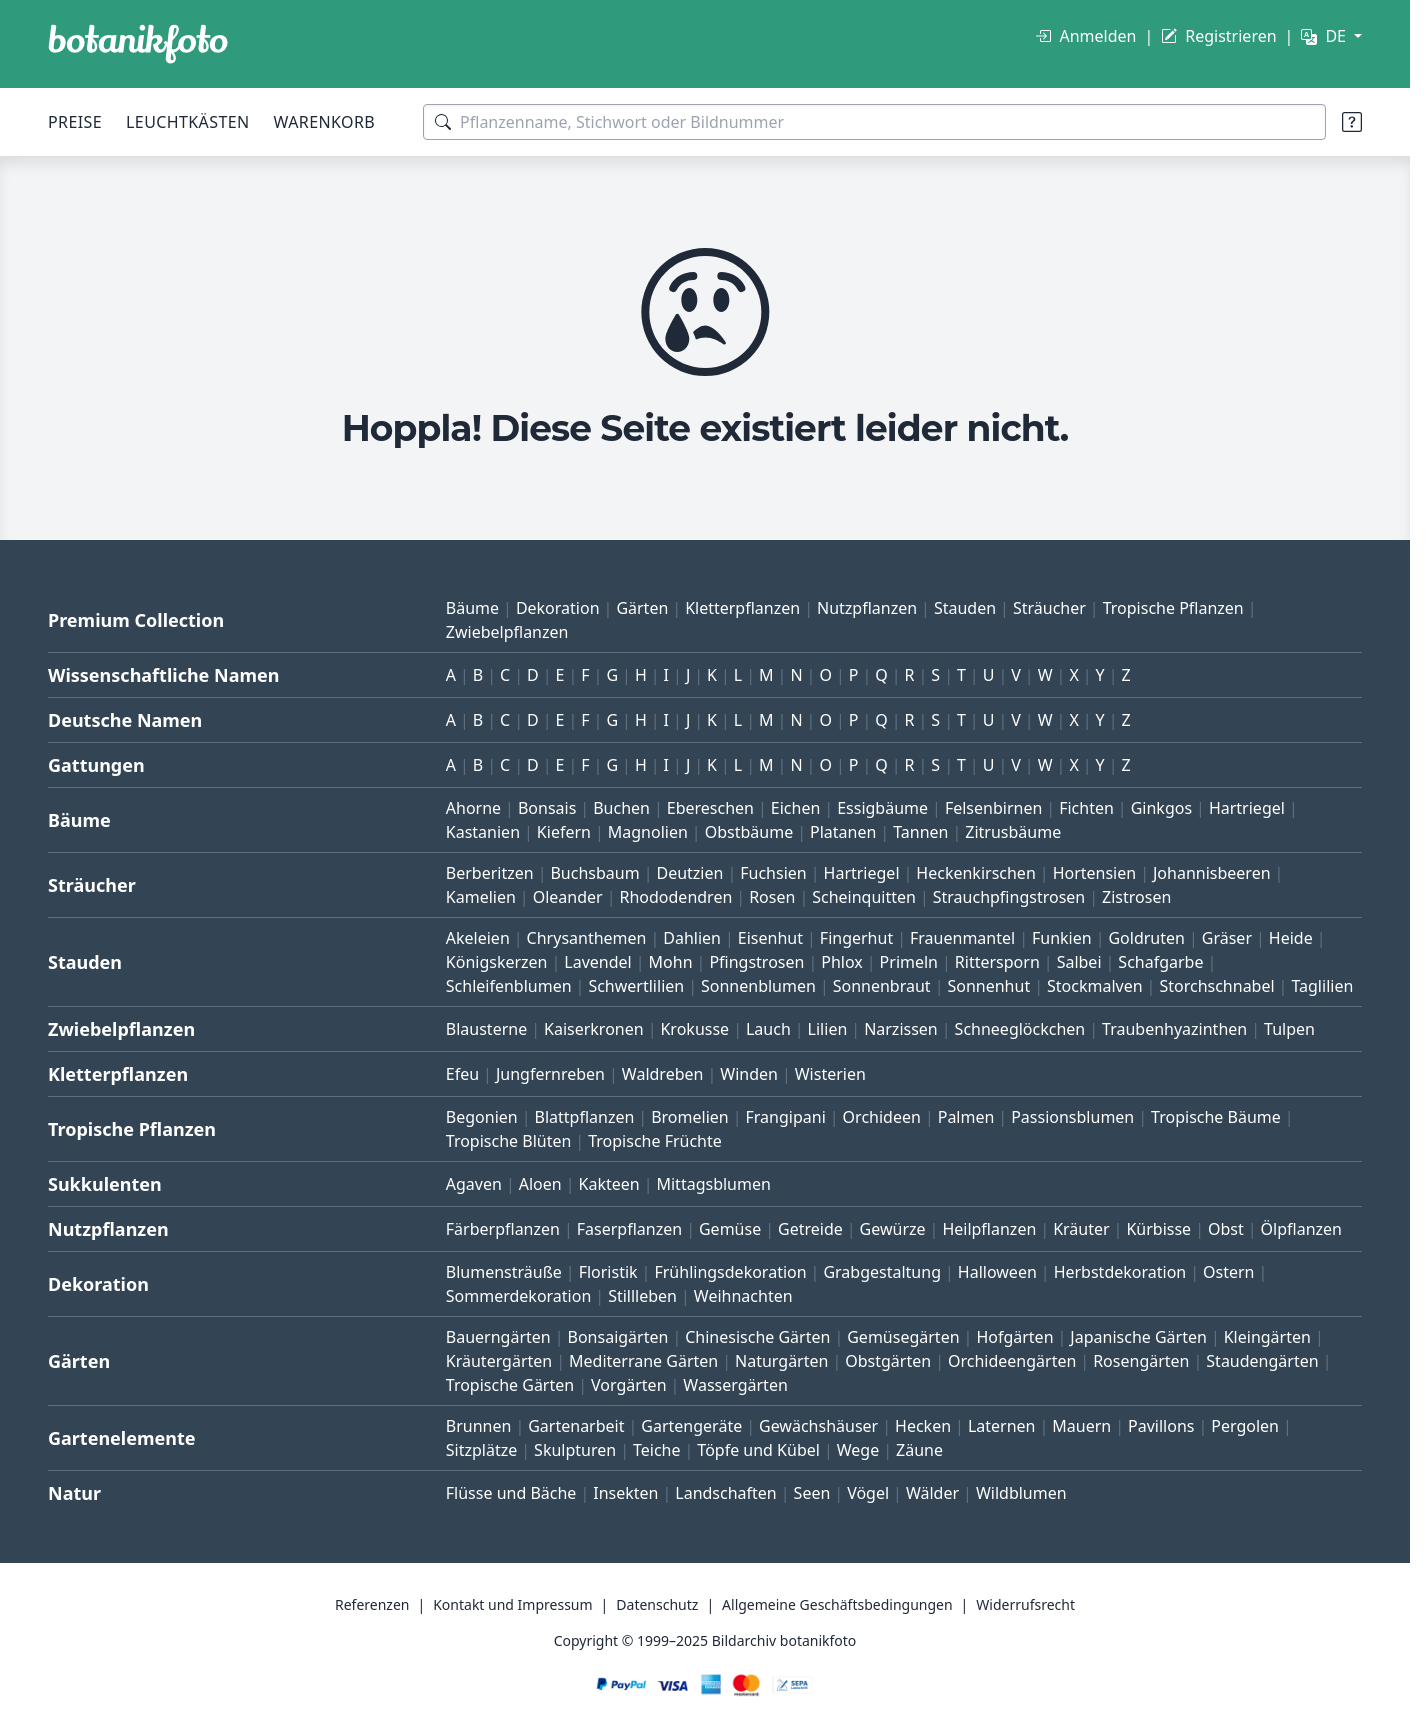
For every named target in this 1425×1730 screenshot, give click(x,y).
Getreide (810, 1229)
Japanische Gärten (1138, 1337)
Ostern (1228, 1272)
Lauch (768, 1029)
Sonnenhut (988, 986)
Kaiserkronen (594, 1029)
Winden (749, 1074)
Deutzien (689, 873)
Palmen (966, 1117)
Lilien (828, 1029)
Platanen (843, 832)
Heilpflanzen (989, 1229)
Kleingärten (1267, 1337)
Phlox (842, 962)
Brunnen (479, 1426)
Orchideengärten (1012, 1361)
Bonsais (547, 808)
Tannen (920, 832)
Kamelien (481, 897)
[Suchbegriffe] (874, 122)
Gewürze (893, 1229)
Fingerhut (856, 938)
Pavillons (1161, 1426)
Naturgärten (781, 1361)
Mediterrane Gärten (643, 1361)
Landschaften (726, 1493)
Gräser (1227, 938)
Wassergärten (735, 1385)
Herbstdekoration (1120, 1272)
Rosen (772, 897)
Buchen (621, 808)
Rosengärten (1141, 1361)
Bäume (472, 608)
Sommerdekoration (519, 1296)
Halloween (997, 1272)
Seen (812, 1493)
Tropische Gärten (510, 1385)
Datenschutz (657, 1604)
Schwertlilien (636, 986)
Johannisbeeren (1212, 873)
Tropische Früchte (655, 1141)
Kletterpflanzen (742, 608)
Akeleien (478, 938)
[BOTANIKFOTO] (138, 44)
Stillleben (642, 1296)
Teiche (657, 1450)
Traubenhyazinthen (1174, 1029)
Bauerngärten (498, 1337)
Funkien (1062, 938)
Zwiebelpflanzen (507, 632)
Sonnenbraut (882, 986)
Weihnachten (743, 1296)
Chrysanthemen (587, 938)
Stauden (965, 608)
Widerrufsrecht (1025, 1604)
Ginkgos (1161, 808)
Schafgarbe (1160, 962)
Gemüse (730, 1229)
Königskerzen (497, 962)
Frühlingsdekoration (730, 1272)
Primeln (909, 962)
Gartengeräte (691, 1426)
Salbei (1079, 962)
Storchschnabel (1216, 986)
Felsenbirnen (993, 808)
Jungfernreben (550, 1074)
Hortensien (1095, 873)
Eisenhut (770, 938)
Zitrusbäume (1013, 832)
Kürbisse (1158, 1229)
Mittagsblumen (713, 1184)
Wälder (932, 1493)
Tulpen (1289, 1029)
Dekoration (558, 608)
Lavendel (597, 962)
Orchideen (882, 1117)
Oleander (568, 897)
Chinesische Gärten (757, 1337)
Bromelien (690, 1117)
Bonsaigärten (618, 1337)
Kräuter (1081, 1229)
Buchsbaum (594, 873)
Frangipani (786, 1117)
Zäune (919, 1450)
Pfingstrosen (756, 962)
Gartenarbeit (576, 1426)
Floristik (608, 1272)
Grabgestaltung (882, 1272)
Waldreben (663, 1074)
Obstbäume (749, 832)
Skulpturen (575, 1450)
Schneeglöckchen (1020, 1029)
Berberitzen (490, 873)
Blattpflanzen (585, 1117)
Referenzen (372, 1604)
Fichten (1086, 808)
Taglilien (1322, 986)
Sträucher (1049, 608)
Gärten (642, 608)
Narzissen (901, 1029)
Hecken (923, 1426)
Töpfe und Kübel (758, 1450)
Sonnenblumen (758, 986)
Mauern (1081, 1426)
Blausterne (486, 1029)
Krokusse (694, 1029)
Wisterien (830, 1074)
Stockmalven (1095, 986)
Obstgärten (888, 1361)
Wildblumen (1021, 1493)
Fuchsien (773, 873)
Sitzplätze (481, 1450)
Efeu (462, 1074)
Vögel (868, 1493)
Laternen (1002, 1426)
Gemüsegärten (903, 1337)
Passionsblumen (1072, 1117)
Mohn (671, 962)
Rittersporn (997, 962)
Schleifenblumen (509, 986)
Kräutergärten (499, 1361)
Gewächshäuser (818, 1426)
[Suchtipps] (1352, 122)
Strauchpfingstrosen (1009, 897)
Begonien (482, 1117)
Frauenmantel (962, 938)
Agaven (474, 1184)
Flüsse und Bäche (511, 1493)
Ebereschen (710, 808)
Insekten (625, 1493)
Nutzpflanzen (867, 608)
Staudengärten (1262, 1361)
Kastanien (483, 832)
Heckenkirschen (975, 873)
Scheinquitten (864, 897)
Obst (1226, 1229)
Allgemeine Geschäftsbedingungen (837, 1604)
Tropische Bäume (1216, 1117)
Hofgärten (1014, 1337)
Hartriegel (1247, 808)
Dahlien (692, 938)
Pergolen (1245, 1426)
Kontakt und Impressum (512, 1604)
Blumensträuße (504, 1272)
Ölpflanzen (1301, 1229)
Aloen (540, 1184)
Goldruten (1146, 938)
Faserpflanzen (629, 1229)
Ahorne (473, 808)
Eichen (796, 808)
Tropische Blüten (509, 1141)
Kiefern (564, 832)
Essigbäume (882, 808)
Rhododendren (675, 897)
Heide (1291, 938)
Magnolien (648, 832)
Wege (858, 1450)
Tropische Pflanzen (1173, 608)
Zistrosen (1136, 897)
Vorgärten (629, 1385)
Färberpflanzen (503, 1229)
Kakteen (609, 1184)
